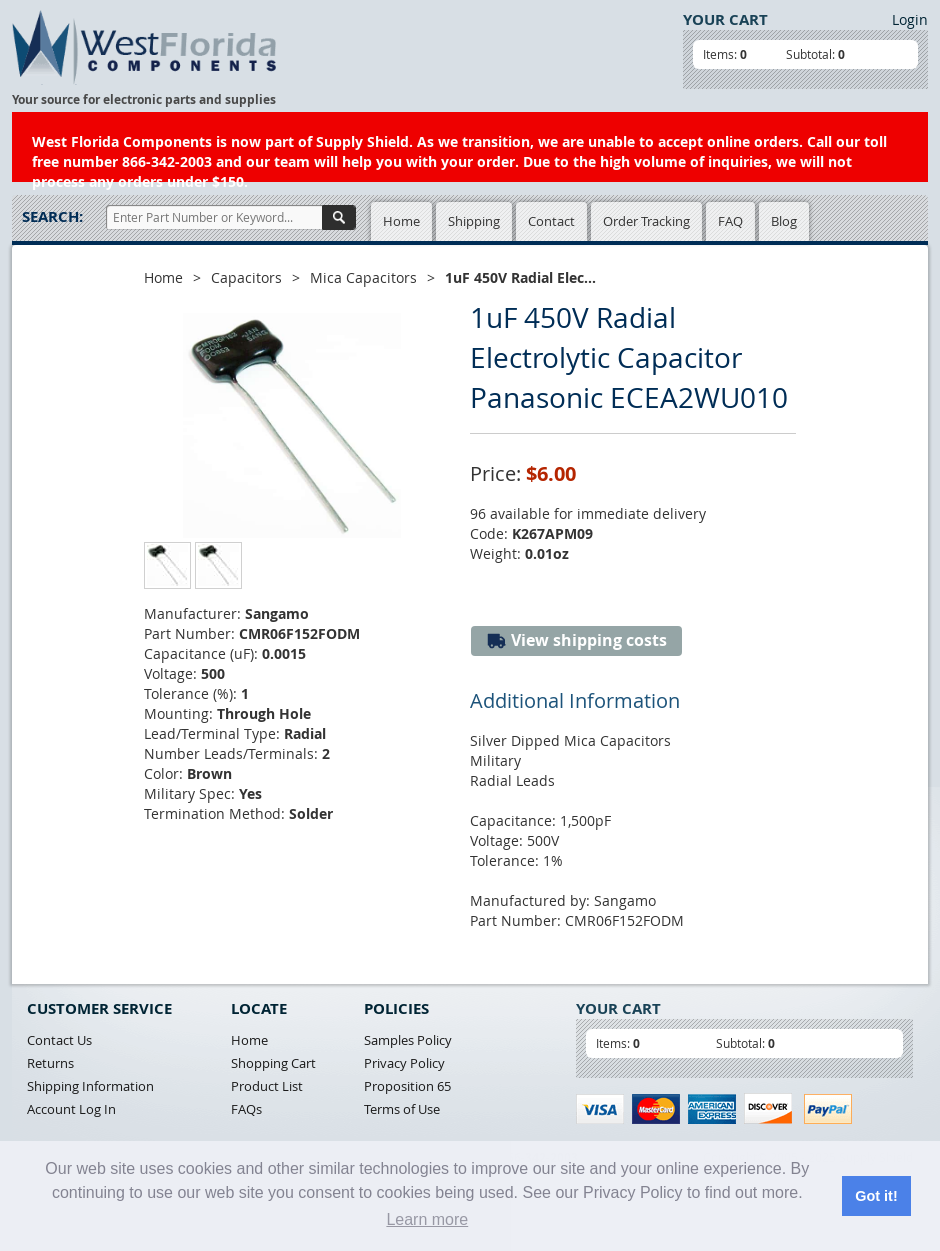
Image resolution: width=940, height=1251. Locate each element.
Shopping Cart (273, 1063)
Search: (52, 216)
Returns (50, 1063)
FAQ (730, 221)
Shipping (474, 221)
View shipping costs (576, 640)
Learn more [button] (427, 1219)
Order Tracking (646, 221)
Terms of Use (402, 1109)
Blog (784, 221)
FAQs (246, 1109)
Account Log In (71, 1109)
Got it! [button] (876, 1196)
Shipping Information (90, 1086)
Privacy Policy (404, 1063)
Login (910, 19)
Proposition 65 (407, 1086)
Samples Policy (408, 1040)
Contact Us (59, 1040)
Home (401, 221)
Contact (551, 221)
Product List (267, 1086)
